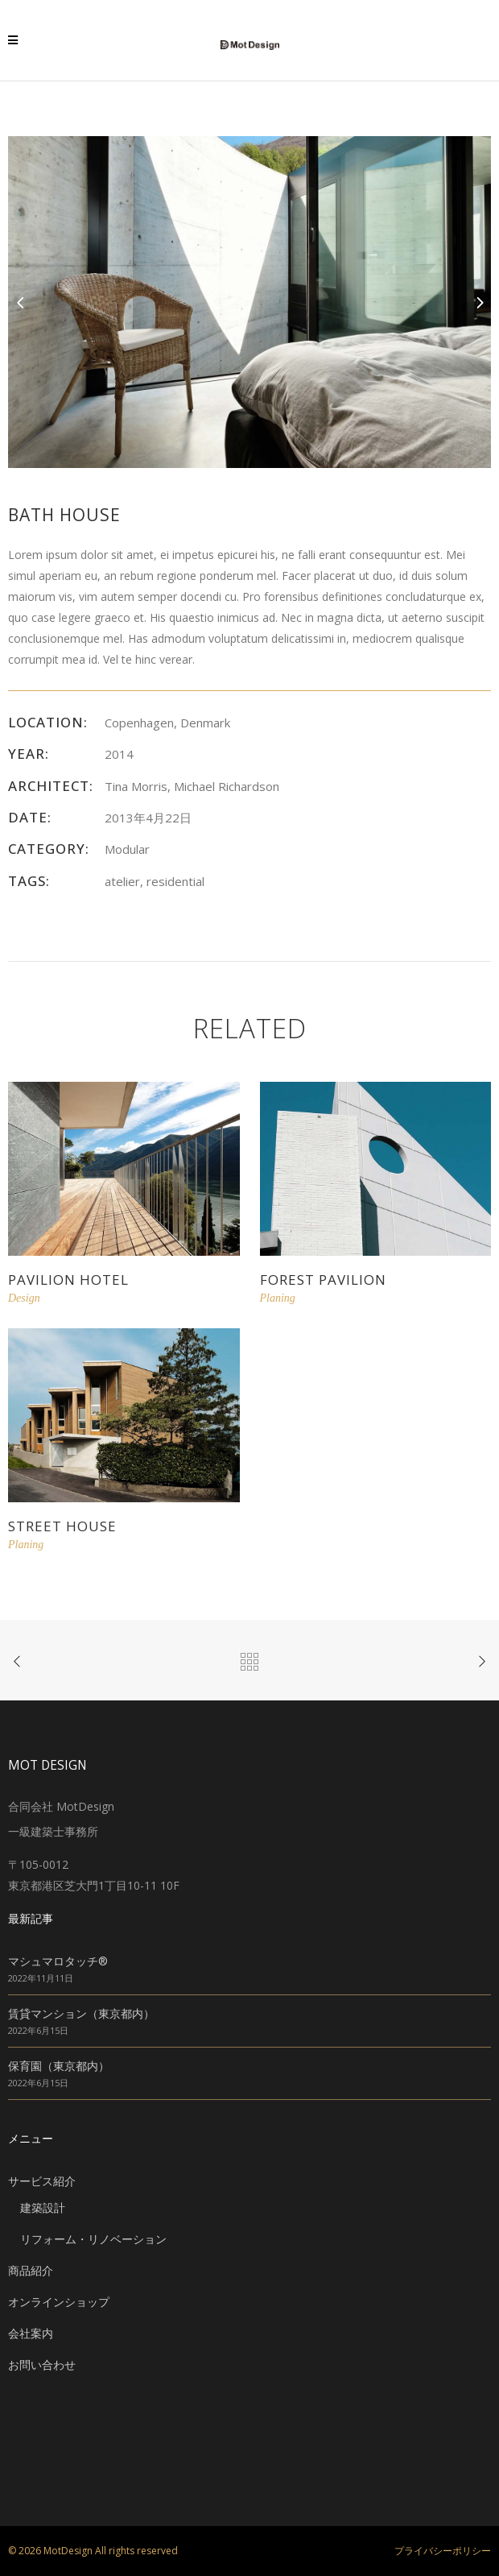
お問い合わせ (42, 2364)
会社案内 (30, 2333)
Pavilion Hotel (68, 1279)
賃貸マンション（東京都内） (81, 2013)
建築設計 (42, 2207)
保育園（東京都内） (58, 2065)
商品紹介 (30, 2270)
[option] (249, 302)
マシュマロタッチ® (58, 1961)
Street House (62, 1526)
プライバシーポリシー (442, 2550)
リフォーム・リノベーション (93, 2239)
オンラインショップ (58, 2301)
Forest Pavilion (323, 1279)
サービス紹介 (42, 2181)
